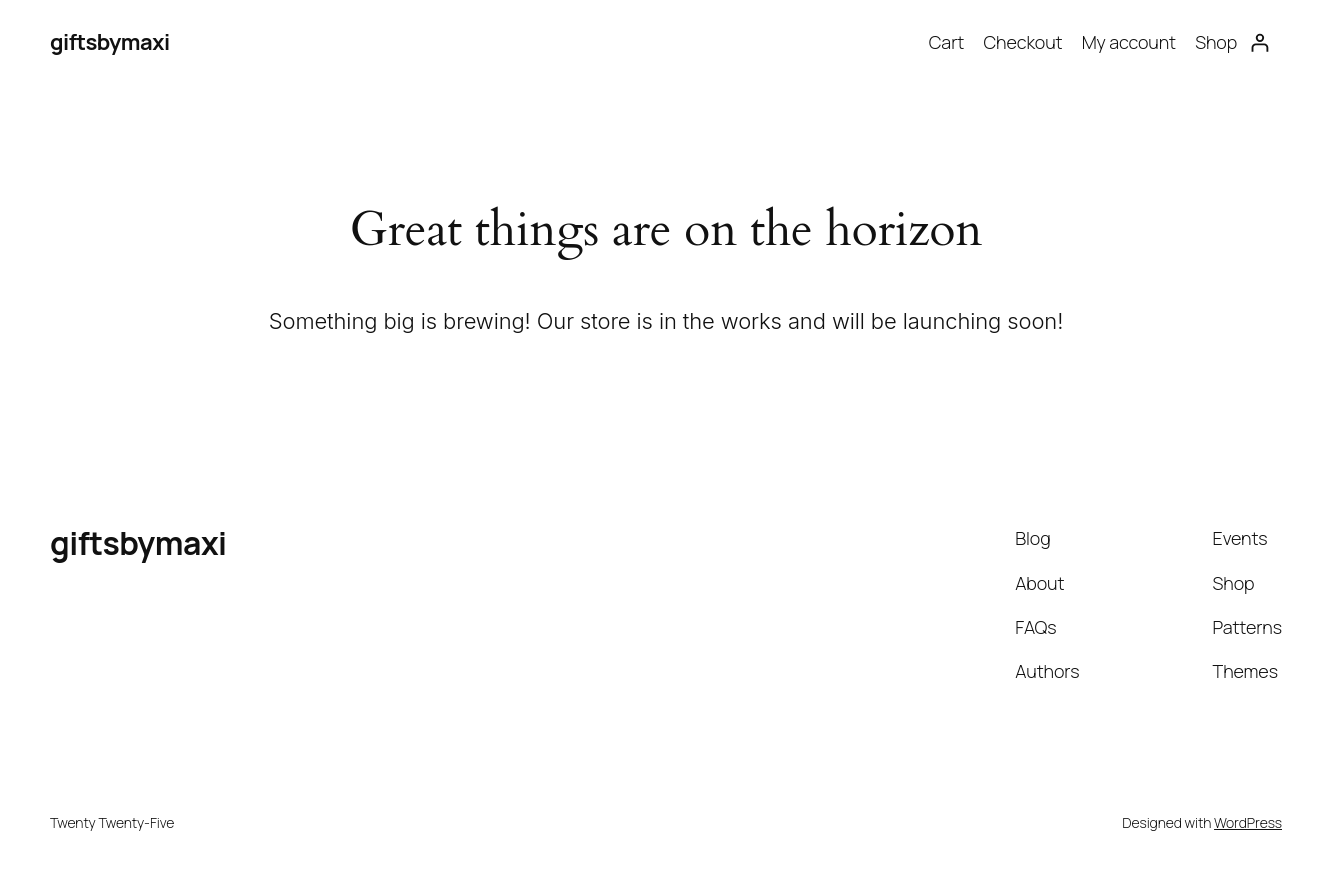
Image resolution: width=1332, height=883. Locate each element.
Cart (946, 42)
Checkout (1022, 42)
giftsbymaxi (110, 42)
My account (1129, 42)
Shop (1216, 42)
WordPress (1248, 822)
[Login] (1259, 42)
